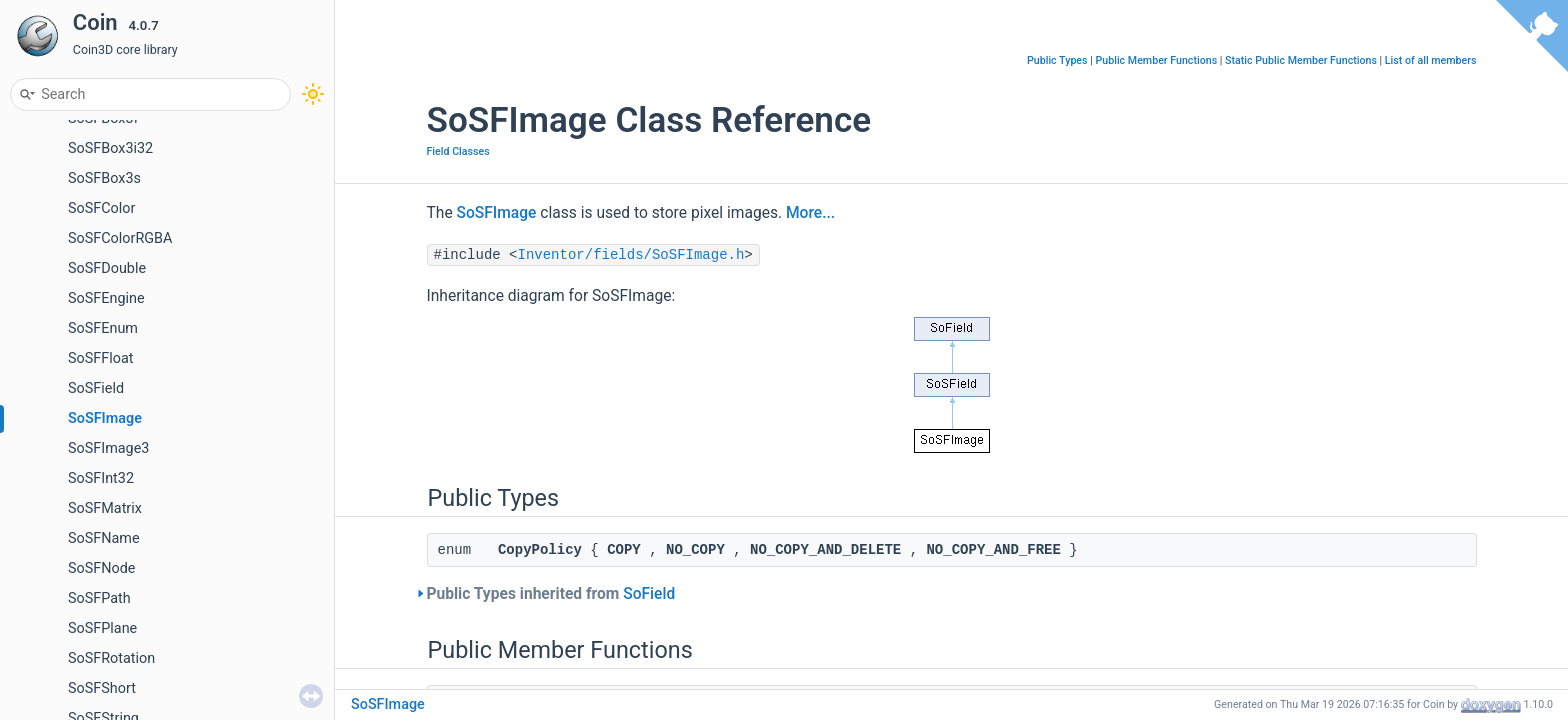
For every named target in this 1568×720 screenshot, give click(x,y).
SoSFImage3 (108, 448)
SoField (649, 594)
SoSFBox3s (104, 178)
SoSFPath (99, 598)
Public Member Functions (1156, 60)
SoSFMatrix (105, 508)
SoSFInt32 (101, 478)
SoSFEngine (106, 298)
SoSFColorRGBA (120, 238)
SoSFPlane (102, 628)
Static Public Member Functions (1301, 60)
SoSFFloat (100, 358)
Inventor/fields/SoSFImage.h (631, 255)
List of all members (1431, 60)
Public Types (1057, 60)
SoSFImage (105, 418)
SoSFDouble (107, 268)
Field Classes (458, 151)
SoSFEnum (103, 328)
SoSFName (104, 538)
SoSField (96, 388)
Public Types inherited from (551, 594)
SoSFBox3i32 (110, 148)
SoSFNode (101, 568)
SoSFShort (102, 688)
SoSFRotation (111, 658)
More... (810, 213)
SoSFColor (101, 208)
